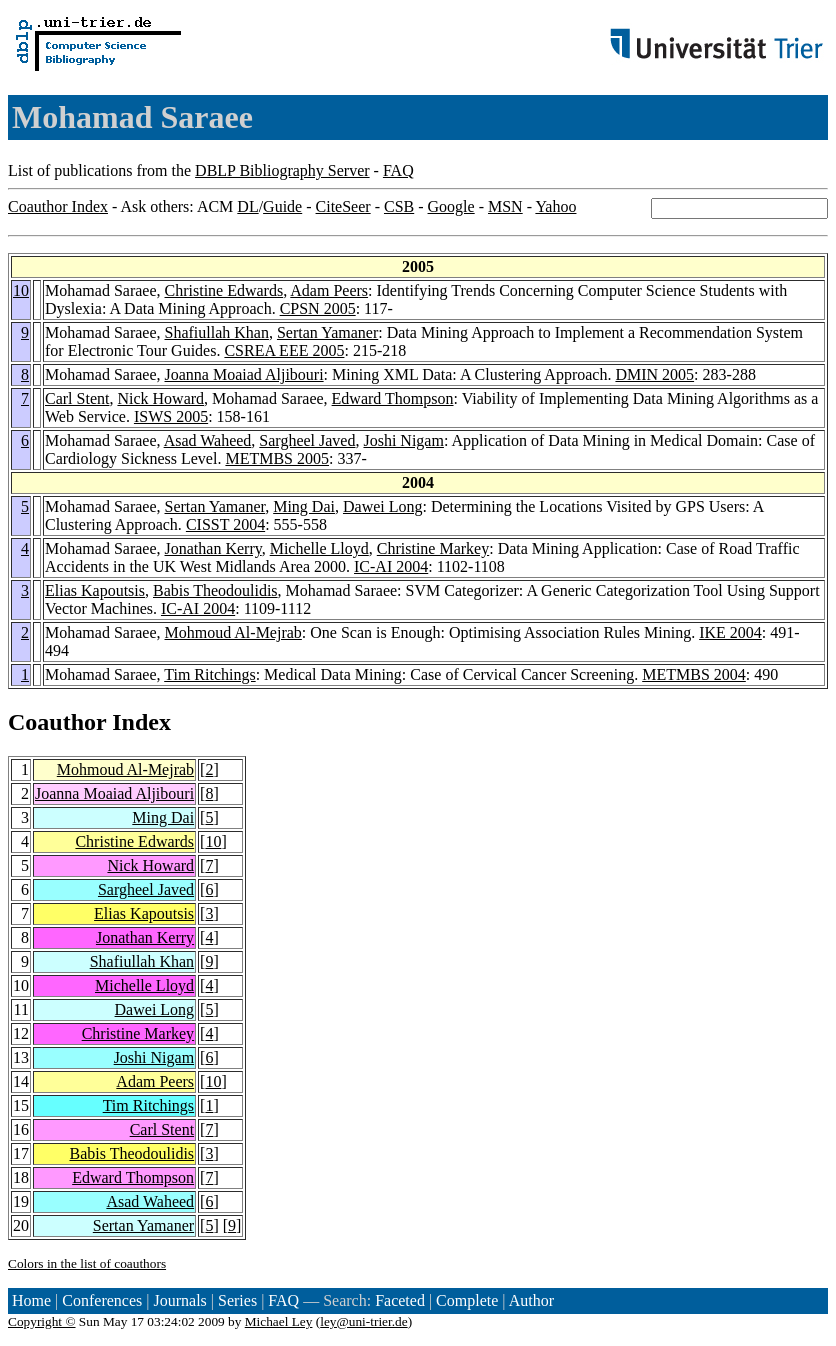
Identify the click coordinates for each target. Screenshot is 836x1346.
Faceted (400, 1300)
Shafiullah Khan (217, 332)
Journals (179, 1300)
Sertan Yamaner (327, 332)
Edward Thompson (393, 398)
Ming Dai (304, 506)
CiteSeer (343, 206)
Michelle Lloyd (319, 548)
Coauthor (57, 722)
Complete (467, 1300)
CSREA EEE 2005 (284, 350)
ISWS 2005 (171, 416)
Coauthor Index (58, 206)
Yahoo (555, 206)
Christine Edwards (224, 290)
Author (531, 1300)
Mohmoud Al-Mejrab (233, 632)
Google (451, 206)
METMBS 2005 (277, 458)
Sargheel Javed (307, 440)
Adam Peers (329, 290)
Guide (282, 206)
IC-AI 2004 (391, 566)
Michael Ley (279, 1321)
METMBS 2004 (694, 674)
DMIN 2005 (654, 374)
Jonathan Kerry (213, 548)
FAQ (398, 170)
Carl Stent (77, 398)
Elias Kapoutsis (95, 590)
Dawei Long (383, 506)
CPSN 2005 (318, 308)
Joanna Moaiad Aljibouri (244, 374)
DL (247, 206)
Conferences (102, 1300)
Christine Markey (433, 548)
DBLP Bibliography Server (282, 170)
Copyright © (42, 1321)
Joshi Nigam (403, 440)
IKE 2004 (730, 632)
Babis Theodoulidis (215, 590)
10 (21, 290)
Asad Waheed (208, 440)
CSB (399, 206)
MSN (505, 206)
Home (31, 1300)
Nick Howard (160, 398)
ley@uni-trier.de (363, 1321)
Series (237, 1300)
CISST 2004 (225, 524)
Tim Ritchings (209, 674)
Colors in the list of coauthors (87, 1263)
